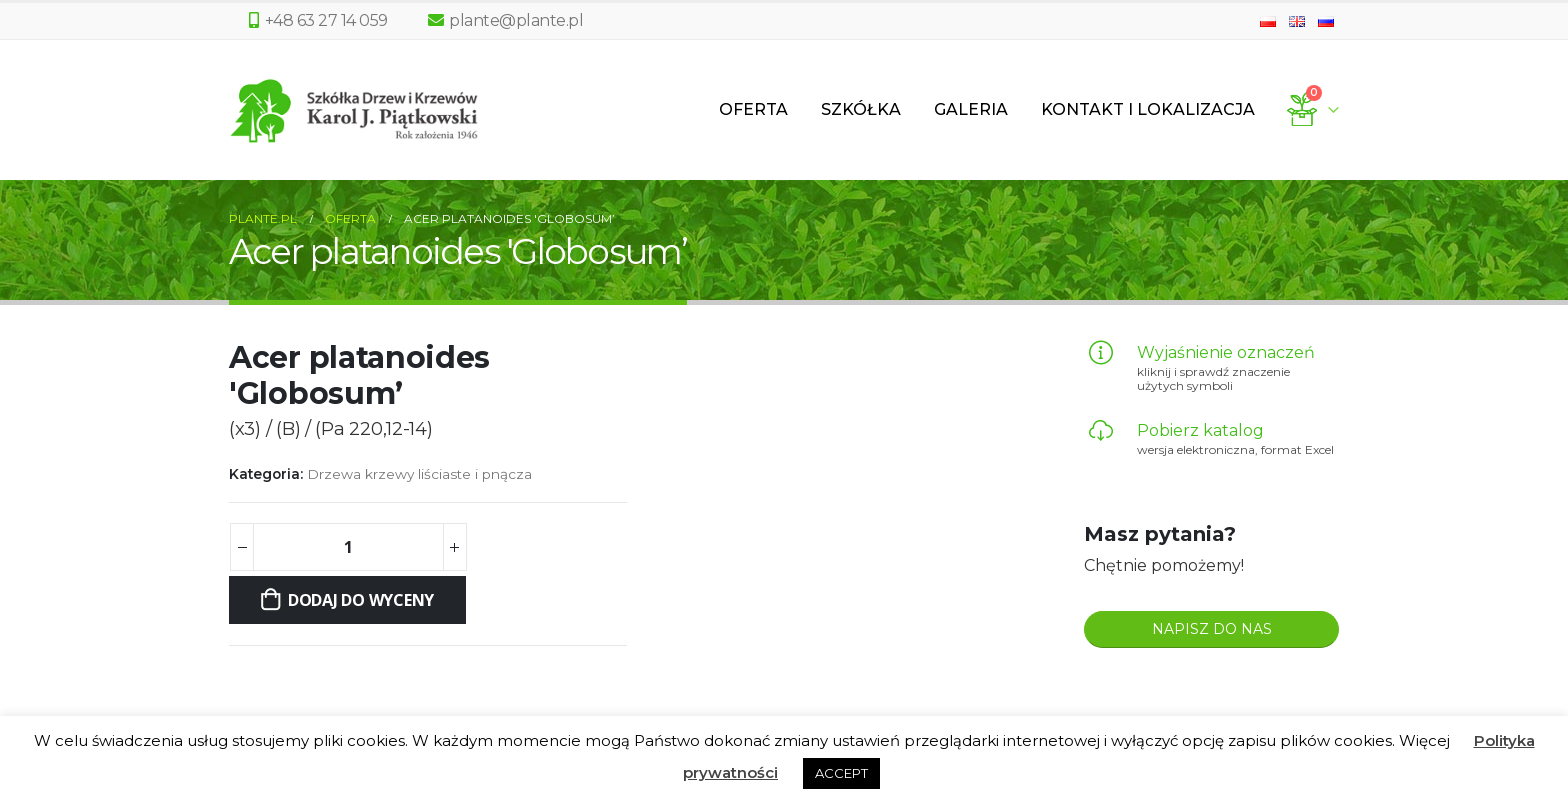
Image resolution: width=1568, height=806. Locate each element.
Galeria (971, 109)
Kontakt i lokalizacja (1148, 109)
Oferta (753, 109)
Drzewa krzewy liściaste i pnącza (419, 474)
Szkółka (861, 109)
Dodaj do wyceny (361, 600)
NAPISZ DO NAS (1212, 629)
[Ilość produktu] (348, 547)
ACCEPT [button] (841, 773)
